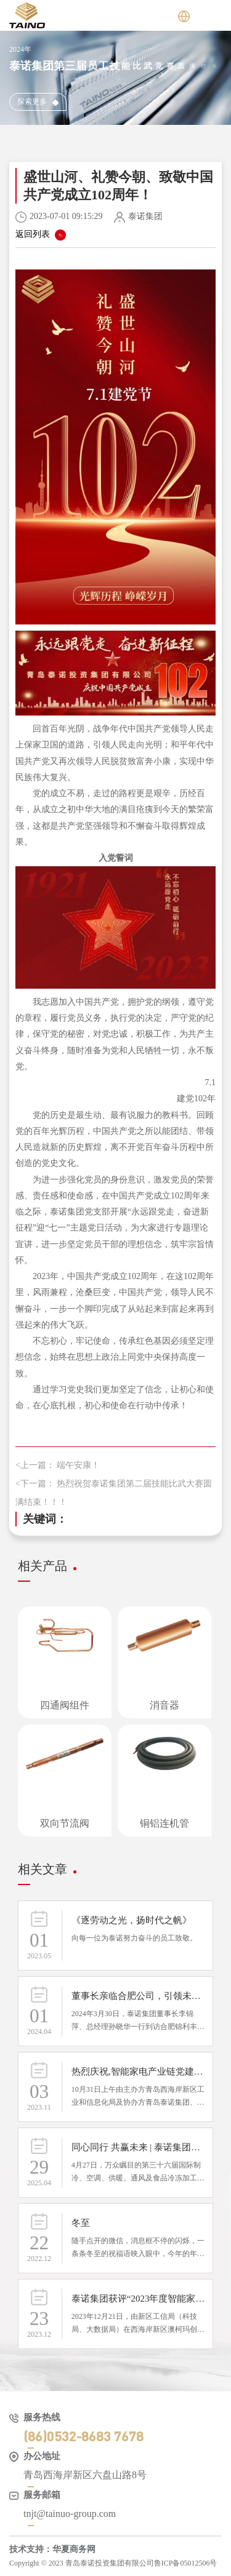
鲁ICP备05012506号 (185, 2563)
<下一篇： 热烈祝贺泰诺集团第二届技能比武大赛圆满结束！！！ (113, 1493)
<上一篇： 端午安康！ (57, 1465)
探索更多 (38, 101)
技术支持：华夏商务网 (52, 2549)
